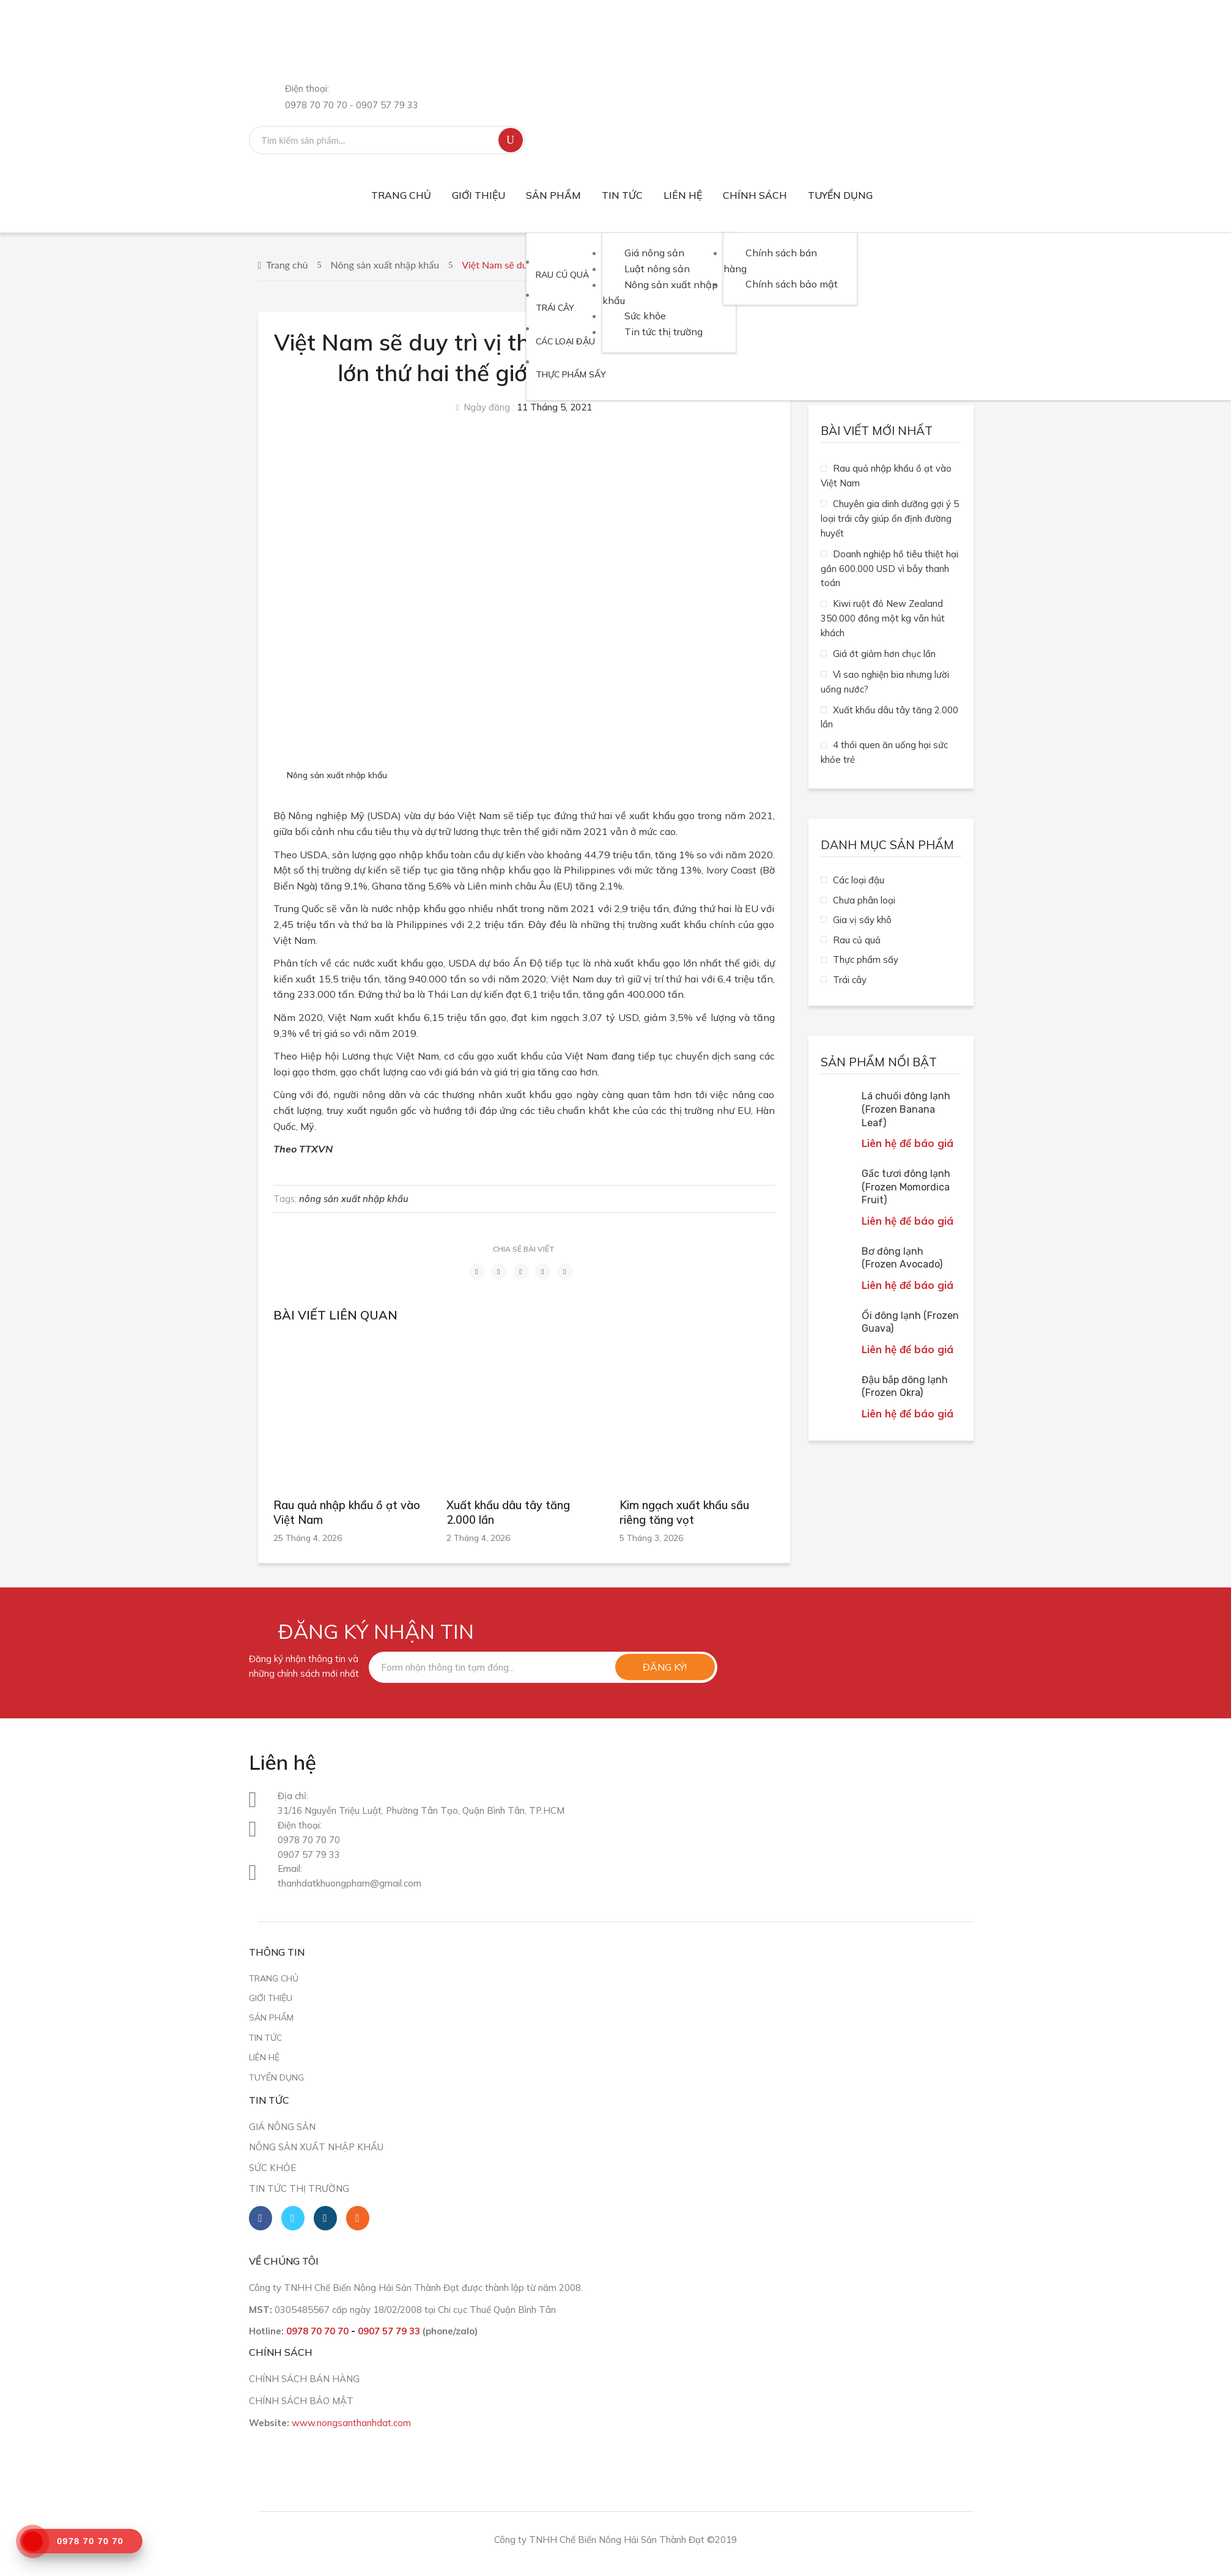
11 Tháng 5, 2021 (554, 407)
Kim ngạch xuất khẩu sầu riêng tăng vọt (684, 1512)
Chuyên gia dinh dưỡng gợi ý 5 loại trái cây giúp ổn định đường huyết (890, 518)
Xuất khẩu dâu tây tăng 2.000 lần (508, 1512)
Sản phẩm (271, 2017)
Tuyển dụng (276, 2077)
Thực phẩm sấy (865, 959)
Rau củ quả (857, 940)
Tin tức (265, 2037)
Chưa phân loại (864, 900)
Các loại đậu (858, 880)
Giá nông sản (282, 2126)
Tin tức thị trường (299, 2188)
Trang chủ (287, 264)
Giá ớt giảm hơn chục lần (884, 653)
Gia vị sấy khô (862, 920)
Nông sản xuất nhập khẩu (385, 264)
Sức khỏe (272, 2167)
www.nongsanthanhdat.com (351, 2423)
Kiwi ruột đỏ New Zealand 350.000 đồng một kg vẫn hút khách (883, 618)
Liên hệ (264, 2057)
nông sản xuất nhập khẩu (353, 1198)
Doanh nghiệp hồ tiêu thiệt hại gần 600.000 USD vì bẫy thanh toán (889, 568)
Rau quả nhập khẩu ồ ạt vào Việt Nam (346, 1512)
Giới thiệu (270, 1997)
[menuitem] (401, 195)
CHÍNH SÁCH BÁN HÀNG (304, 2379)
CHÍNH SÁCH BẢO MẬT (301, 2401)
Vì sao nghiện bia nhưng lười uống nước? (885, 682)
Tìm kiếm (510, 140)
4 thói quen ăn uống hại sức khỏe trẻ (884, 752)
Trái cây (850, 979)
